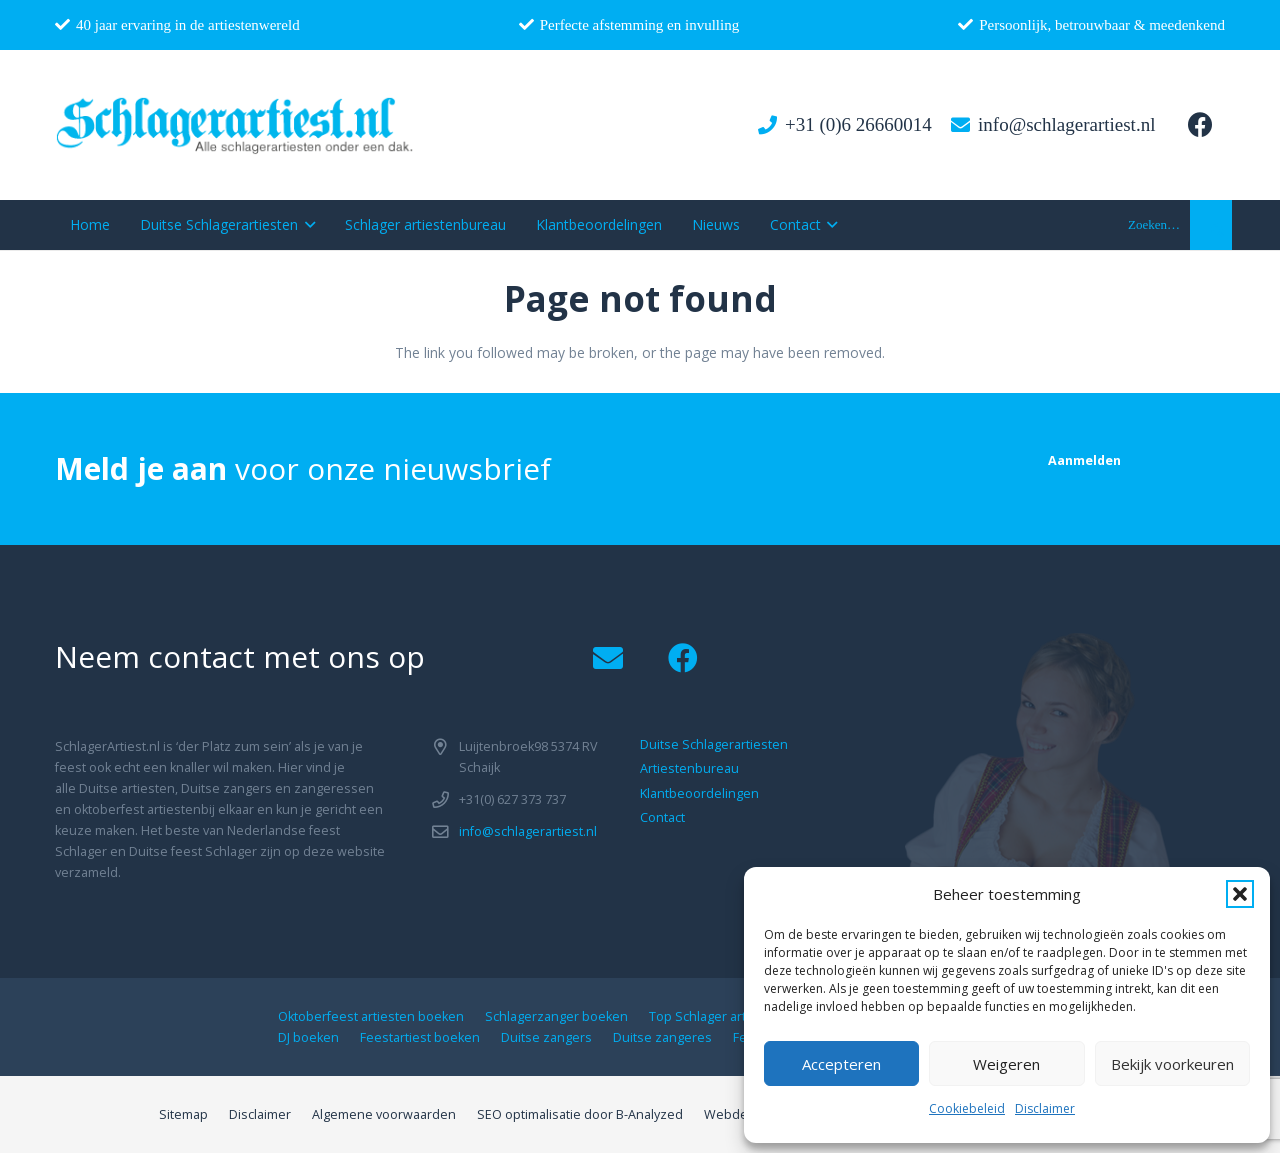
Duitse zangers (546, 1037)
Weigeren (1006, 1064)
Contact (662, 817)
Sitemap (183, 1114)
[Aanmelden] (1084, 460)
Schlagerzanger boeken (556, 1016)
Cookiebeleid (967, 1108)
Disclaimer (1045, 1108)
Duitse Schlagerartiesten (714, 744)
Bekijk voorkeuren (1172, 1064)
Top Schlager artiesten (716, 1016)
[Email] (607, 658)
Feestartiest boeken (420, 1037)
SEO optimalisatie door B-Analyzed (580, 1114)
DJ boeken (308, 1037)
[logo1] (235, 125)
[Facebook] (1200, 125)
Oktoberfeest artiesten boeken (371, 1016)
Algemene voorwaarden (384, 1114)
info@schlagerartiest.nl (528, 831)
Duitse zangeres (662, 1037)
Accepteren (841, 1064)
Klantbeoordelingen (699, 793)
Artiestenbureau (689, 768)
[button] (1240, 894)
